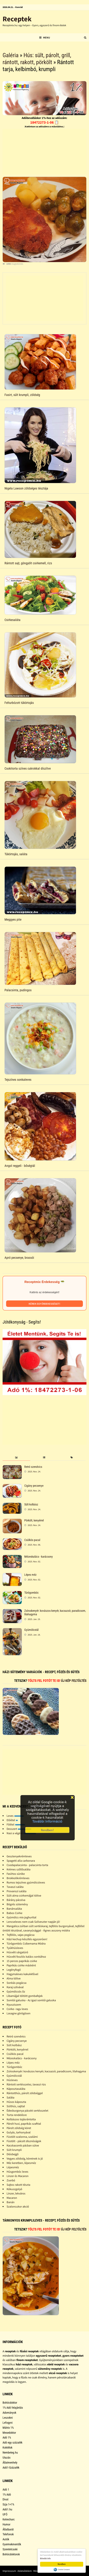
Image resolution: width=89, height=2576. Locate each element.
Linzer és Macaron (17, 2176)
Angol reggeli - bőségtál (20, 1166)
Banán (10, 2202)
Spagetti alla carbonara (21, 1860)
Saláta (10, 2097)
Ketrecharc (9, 2519)
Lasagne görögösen (18, 2013)
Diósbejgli (13, 2154)
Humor (6, 2524)
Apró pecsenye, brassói (19, 1258)
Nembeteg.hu (10, 2452)
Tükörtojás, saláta (16, 854)
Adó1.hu (7, 2509)
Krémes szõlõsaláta (18, 1869)
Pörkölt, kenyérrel (34, 1520)
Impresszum (9, 2570)
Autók (6, 2539)
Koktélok (7, 2447)
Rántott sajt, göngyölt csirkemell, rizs (28, 563)
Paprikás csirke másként (21, 1965)
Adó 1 (6, 2489)
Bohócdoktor (10, 2402)
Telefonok (8, 2534)
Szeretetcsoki (10, 2549)
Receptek (17, 18)
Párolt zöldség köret (19, 2128)
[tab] (16, 1457)
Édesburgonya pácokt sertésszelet (27, 2110)
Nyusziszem (14, 2004)
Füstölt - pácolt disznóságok (24, 2141)
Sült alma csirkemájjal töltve (24, 1895)
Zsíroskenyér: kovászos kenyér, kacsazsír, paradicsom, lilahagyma (46, 2071)
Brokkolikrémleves (18, 1878)
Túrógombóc (31, 1592)
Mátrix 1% (8, 2427)
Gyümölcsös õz (16, 1991)
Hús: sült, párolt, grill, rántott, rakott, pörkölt (37, 59)
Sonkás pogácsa (16, 1983)
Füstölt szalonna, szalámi (22, 2137)
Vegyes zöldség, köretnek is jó (25, 2158)
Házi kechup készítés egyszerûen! (27, 1939)
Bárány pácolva (16, 1900)
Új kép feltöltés (73, 1681)
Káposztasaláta (16, 2089)
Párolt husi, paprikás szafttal (24, 2123)
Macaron (12, 2198)
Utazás (6, 2457)
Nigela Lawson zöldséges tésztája (26, 488)
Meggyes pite (13, 919)
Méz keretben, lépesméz (21, 2163)
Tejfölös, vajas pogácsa (20, 1935)
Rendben (62, 2564)
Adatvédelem (25, 2570)
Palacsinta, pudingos (18, 990)
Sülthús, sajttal (16, 2106)
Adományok (9, 2412)
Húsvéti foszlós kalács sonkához (26, 1956)
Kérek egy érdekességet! (44, 1303)
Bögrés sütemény (17, 1904)
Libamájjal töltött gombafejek (25, 1996)
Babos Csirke (14, 1913)
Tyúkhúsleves (15, 1948)
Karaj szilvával (15, 1987)
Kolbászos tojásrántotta (21, 2119)
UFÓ (5, 2514)
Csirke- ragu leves (17, 2009)
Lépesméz (13, 2167)
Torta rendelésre (17, 2115)
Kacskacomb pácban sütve (23, 2145)
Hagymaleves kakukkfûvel (22, 1974)
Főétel (16, 1824)
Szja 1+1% (8, 2504)
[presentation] (16, 1457)
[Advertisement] (44, 151)
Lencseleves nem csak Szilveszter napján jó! (33, 1922)
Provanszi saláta (16, 1891)
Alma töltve (14, 1978)
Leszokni (8, 2417)
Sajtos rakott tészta (18, 2185)
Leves (15, 1816)
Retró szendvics (33, 1466)
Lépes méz (30, 1574)
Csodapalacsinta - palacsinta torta (27, 1865)
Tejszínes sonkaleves (18, 1080)
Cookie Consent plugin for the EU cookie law (62, 2569)
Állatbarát (8, 2529)
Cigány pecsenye (33, 1485)
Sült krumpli (14, 2150)
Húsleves (12, 2080)
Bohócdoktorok (11, 2554)
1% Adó (7, 2494)
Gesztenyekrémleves (19, 1856)
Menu (44, 37)
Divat (5, 2499)
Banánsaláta (14, 1908)
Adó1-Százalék (11, 2467)
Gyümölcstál (31, 1629)
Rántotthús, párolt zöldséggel (25, 2093)
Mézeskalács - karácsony (38, 1556)
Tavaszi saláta (15, 1887)
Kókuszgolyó (14, 2189)
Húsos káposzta (16, 2102)
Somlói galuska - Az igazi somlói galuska (31, 2000)
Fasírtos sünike (16, 1874)
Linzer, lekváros (16, 2193)
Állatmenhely (10, 2462)
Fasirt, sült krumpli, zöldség (22, 395)
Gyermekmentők (12, 2544)
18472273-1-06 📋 (44, 122)
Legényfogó (14, 1969)
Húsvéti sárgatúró (17, 1952)
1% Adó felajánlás (13, 2407)
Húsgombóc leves (17, 2171)
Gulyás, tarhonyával (19, 2132)
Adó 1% (7, 2437)
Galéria (11, 55)
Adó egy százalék (12, 2442)
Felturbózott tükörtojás (19, 703)
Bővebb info (45, 2558)
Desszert (19, 1829)
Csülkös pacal (32, 1540)
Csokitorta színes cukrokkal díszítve (28, 768)
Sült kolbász (31, 1504)
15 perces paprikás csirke (22, 1961)
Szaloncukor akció (18, 2206)
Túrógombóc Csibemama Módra (26, 1943)
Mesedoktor (9, 2432)
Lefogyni (8, 2422)
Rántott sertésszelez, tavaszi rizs (26, 2084)
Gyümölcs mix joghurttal (21, 1917)
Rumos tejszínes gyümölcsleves (26, 1882)
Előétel (12, 1820)
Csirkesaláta (12, 620)
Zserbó (11, 2180)
